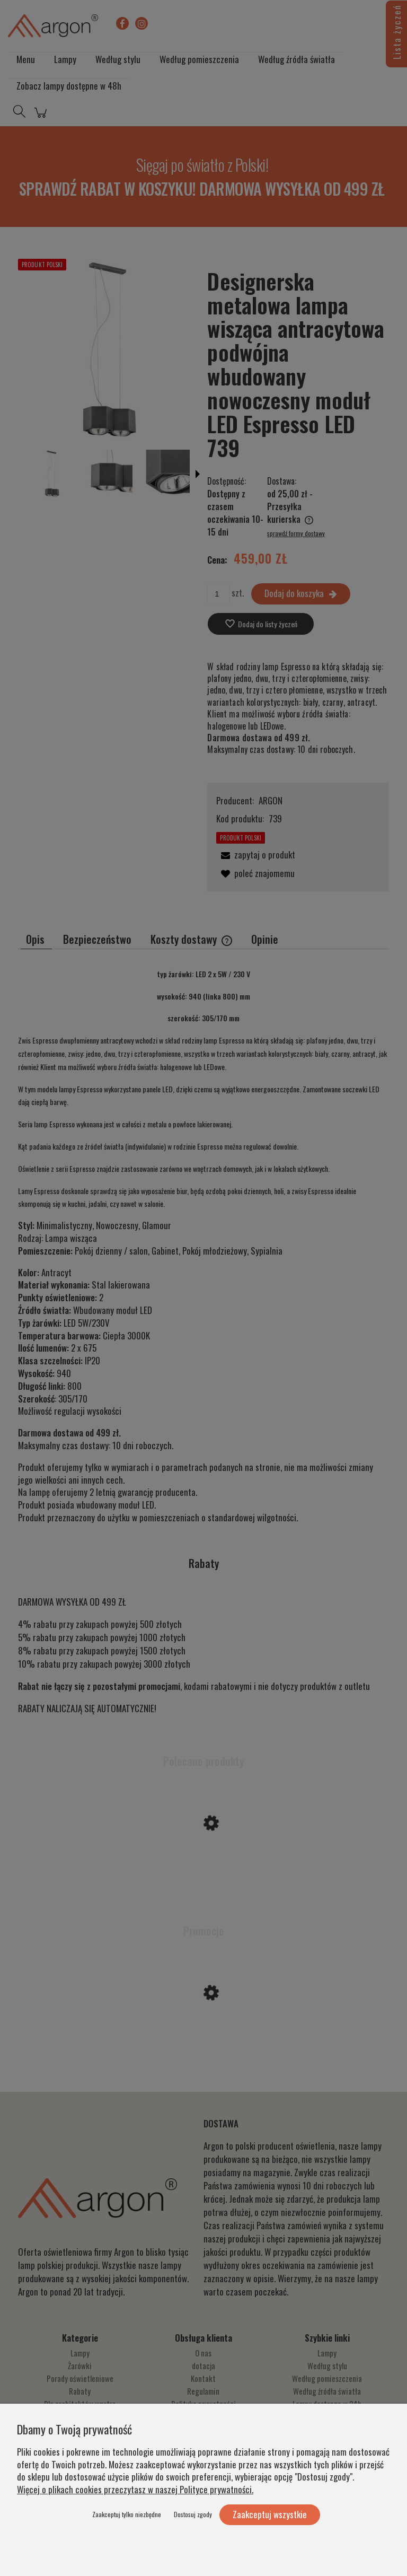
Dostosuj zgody (193, 2514)
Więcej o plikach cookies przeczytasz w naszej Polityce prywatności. (135, 2489)
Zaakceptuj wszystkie (270, 2514)
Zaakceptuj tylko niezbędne (126, 2514)
